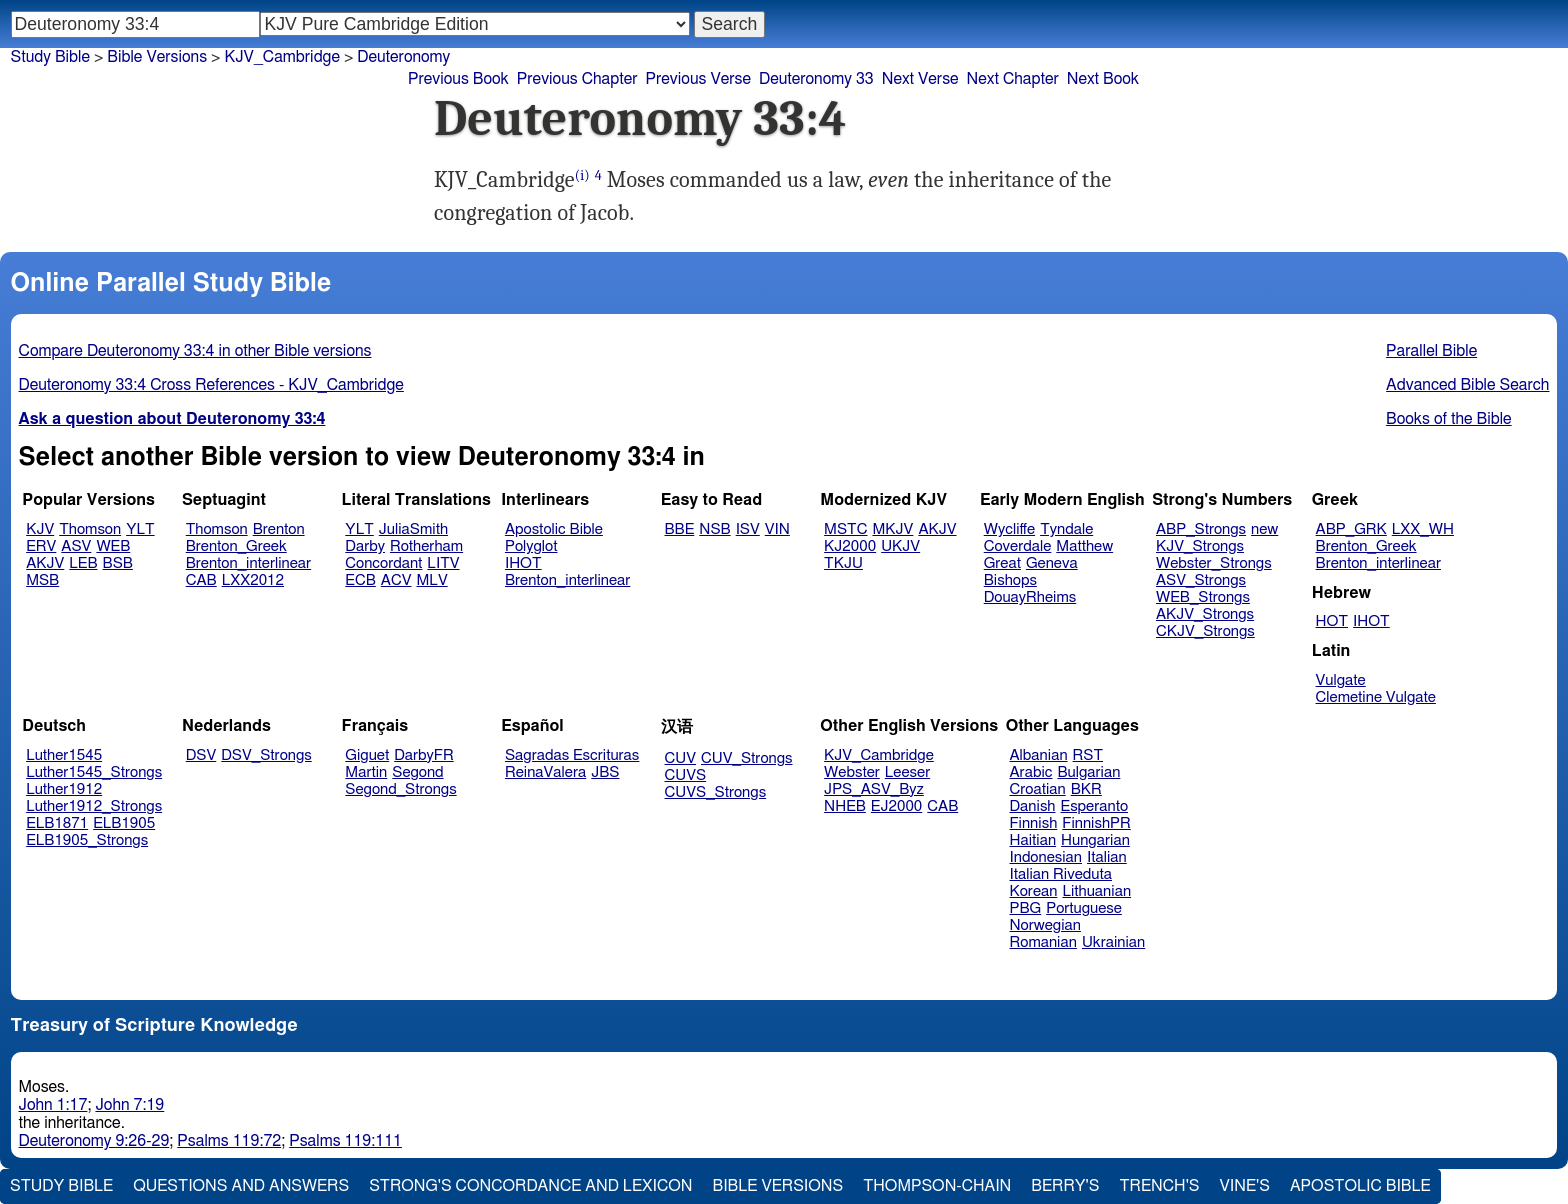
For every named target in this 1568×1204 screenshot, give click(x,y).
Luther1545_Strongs (94, 772)
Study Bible (50, 57)
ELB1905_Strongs (87, 840)
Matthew (1084, 546)
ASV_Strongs (1201, 580)
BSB (118, 563)
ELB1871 (57, 823)
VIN (777, 529)
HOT (1332, 621)
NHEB (845, 806)
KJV (40, 529)
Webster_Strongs (1214, 563)
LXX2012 (253, 580)
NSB (714, 529)
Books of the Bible (1449, 419)
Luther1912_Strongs (94, 806)
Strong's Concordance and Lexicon (530, 1186)
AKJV (45, 563)
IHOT (523, 563)
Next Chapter (1013, 79)
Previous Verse (698, 79)
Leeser (907, 772)
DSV (201, 755)
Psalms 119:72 (229, 1141)
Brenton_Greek (236, 546)
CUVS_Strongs (716, 792)
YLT (140, 529)
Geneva (1052, 563)
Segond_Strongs (400, 789)
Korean (1034, 891)
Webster (852, 772)
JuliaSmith (413, 529)
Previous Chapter (577, 79)
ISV (748, 529)
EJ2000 (896, 806)
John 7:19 (129, 1105)
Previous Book (458, 79)
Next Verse (920, 79)
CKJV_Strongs (1205, 631)
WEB (113, 546)
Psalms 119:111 (345, 1141)
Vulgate (1341, 680)
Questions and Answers (241, 1186)
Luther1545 (64, 755)
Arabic (1031, 772)
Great (1002, 563)
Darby (365, 546)
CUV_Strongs (746, 758)
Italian (1107, 857)
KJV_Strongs (1200, 546)
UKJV (900, 546)
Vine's (1245, 1186)
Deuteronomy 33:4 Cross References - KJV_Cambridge (211, 385)
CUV (681, 758)
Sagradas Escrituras (572, 755)
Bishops (1010, 580)
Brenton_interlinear (248, 563)
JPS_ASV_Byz (874, 789)
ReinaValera (545, 772)
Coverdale (1018, 546)
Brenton (279, 529)
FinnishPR (1096, 823)
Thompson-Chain (937, 1186)
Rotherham (426, 546)
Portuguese (1084, 908)
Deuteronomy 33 (816, 79)
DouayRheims (1030, 597)
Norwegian (1045, 925)
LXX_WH (1423, 529)
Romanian (1043, 942)
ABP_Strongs (1201, 529)
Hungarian (1095, 840)
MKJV (892, 529)
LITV (443, 563)
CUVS (686, 775)
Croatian (1038, 789)
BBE (680, 529)
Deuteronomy (403, 57)
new (1264, 529)
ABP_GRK (1351, 529)
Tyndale (1066, 529)
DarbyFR (424, 755)
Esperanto (1095, 806)
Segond (417, 772)
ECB (360, 580)
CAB (201, 580)
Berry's (1065, 1186)
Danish (1033, 806)
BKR (1086, 789)
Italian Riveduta (1061, 874)
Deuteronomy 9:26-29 (94, 1141)
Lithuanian (1096, 891)
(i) (582, 175)
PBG (1026, 908)
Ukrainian (1113, 942)
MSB (42, 580)
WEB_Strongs (1203, 597)
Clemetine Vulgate (1376, 697)
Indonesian (1046, 857)
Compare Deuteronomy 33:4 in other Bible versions (195, 351)
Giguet (367, 755)
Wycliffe (1009, 529)
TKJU (843, 563)
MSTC (845, 529)
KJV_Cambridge (879, 755)
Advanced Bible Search (1467, 385)
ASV (76, 546)
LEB (83, 563)
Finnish (1034, 823)
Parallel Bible (1431, 351)
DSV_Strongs (266, 755)
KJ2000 (850, 546)
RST (1088, 755)
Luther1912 (64, 789)
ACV (396, 580)
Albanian (1039, 755)
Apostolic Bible (1360, 1186)
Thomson (90, 529)
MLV (431, 580)
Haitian (1033, 840)
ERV (41, 546)
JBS (605, 772)
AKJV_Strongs (1205, 614)
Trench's (1159, 1186)
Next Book (1103, 79)
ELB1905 (124, 823)
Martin (366, 772)
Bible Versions (157, 57)
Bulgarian (1088, 772)
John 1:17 (53, 1105)
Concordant (383, 563)
